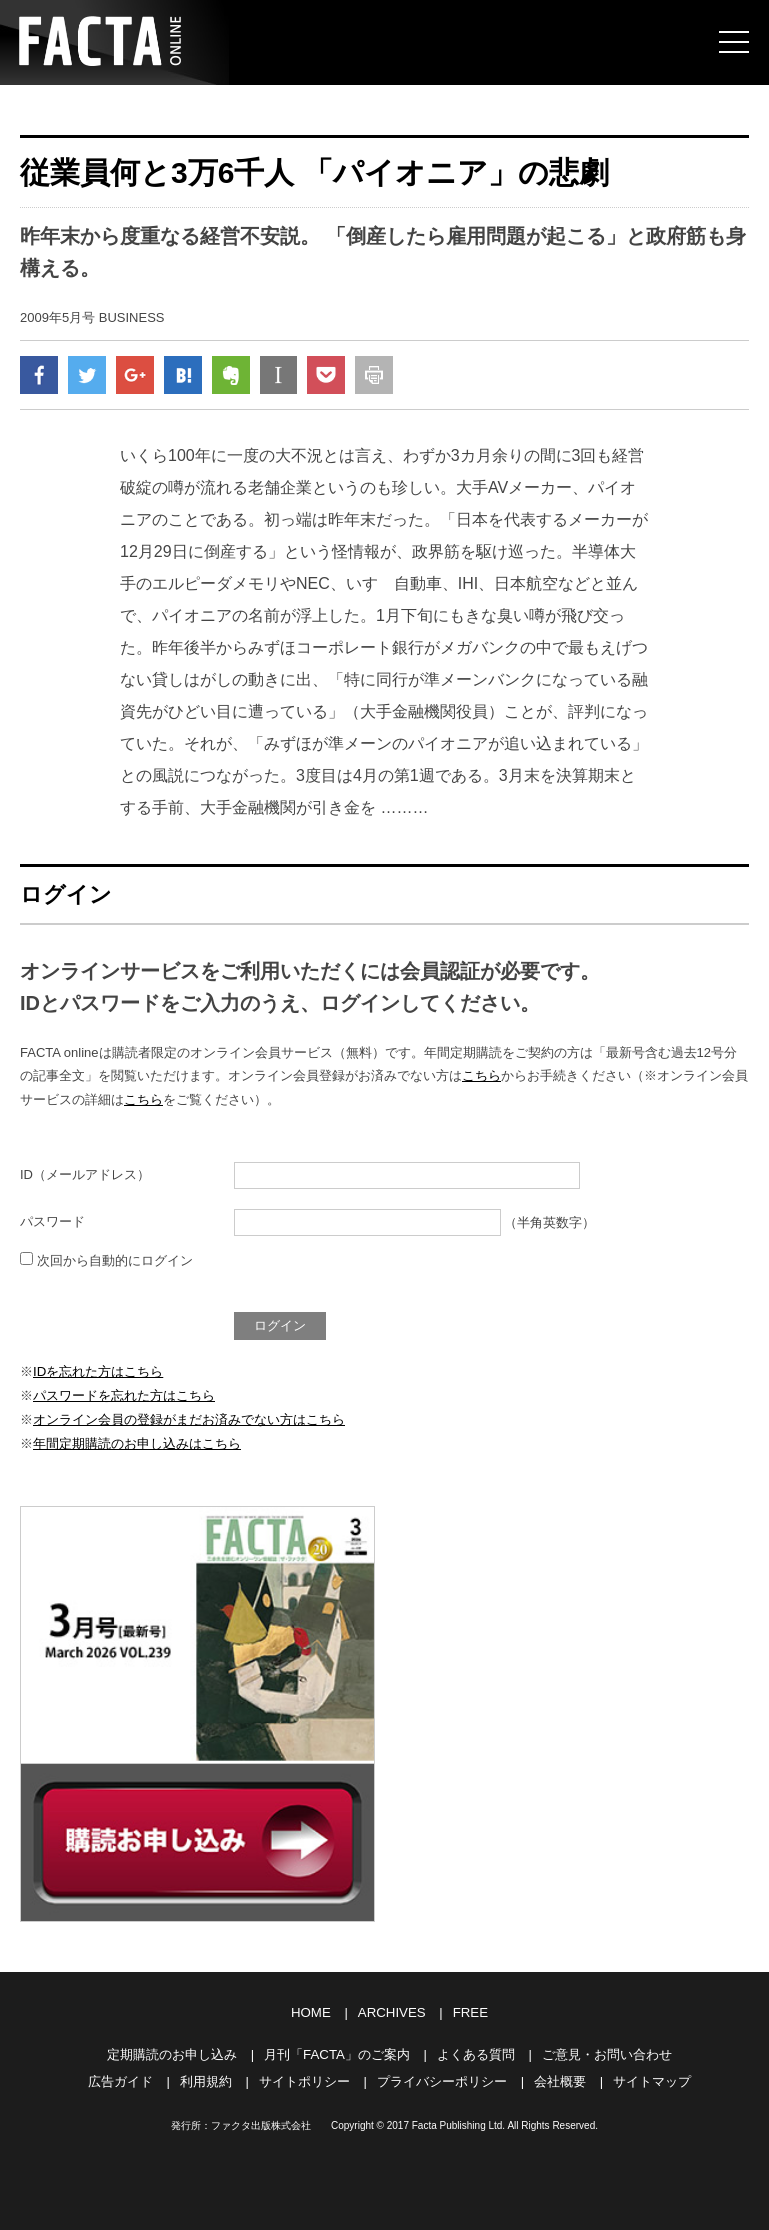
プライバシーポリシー (442, 2077)
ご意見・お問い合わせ (606, 2051)
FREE (469, 2010)
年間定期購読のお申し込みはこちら (137, 1442)
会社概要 (560, 2077)
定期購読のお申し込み (173, 2051)
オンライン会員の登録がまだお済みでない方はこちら (189, 1419)
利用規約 (206, 2077)
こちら (481, 1078)
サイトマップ (652, 2077)
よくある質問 (475, 2051)
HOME (311, 2010)
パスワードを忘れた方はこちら (124, 1396)
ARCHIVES (391, 2010)
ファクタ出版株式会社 (261, 2121)
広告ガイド (120, 2077)
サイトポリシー (304, 2077)
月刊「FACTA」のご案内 (337, 2051)
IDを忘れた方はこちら (98, 1372)
